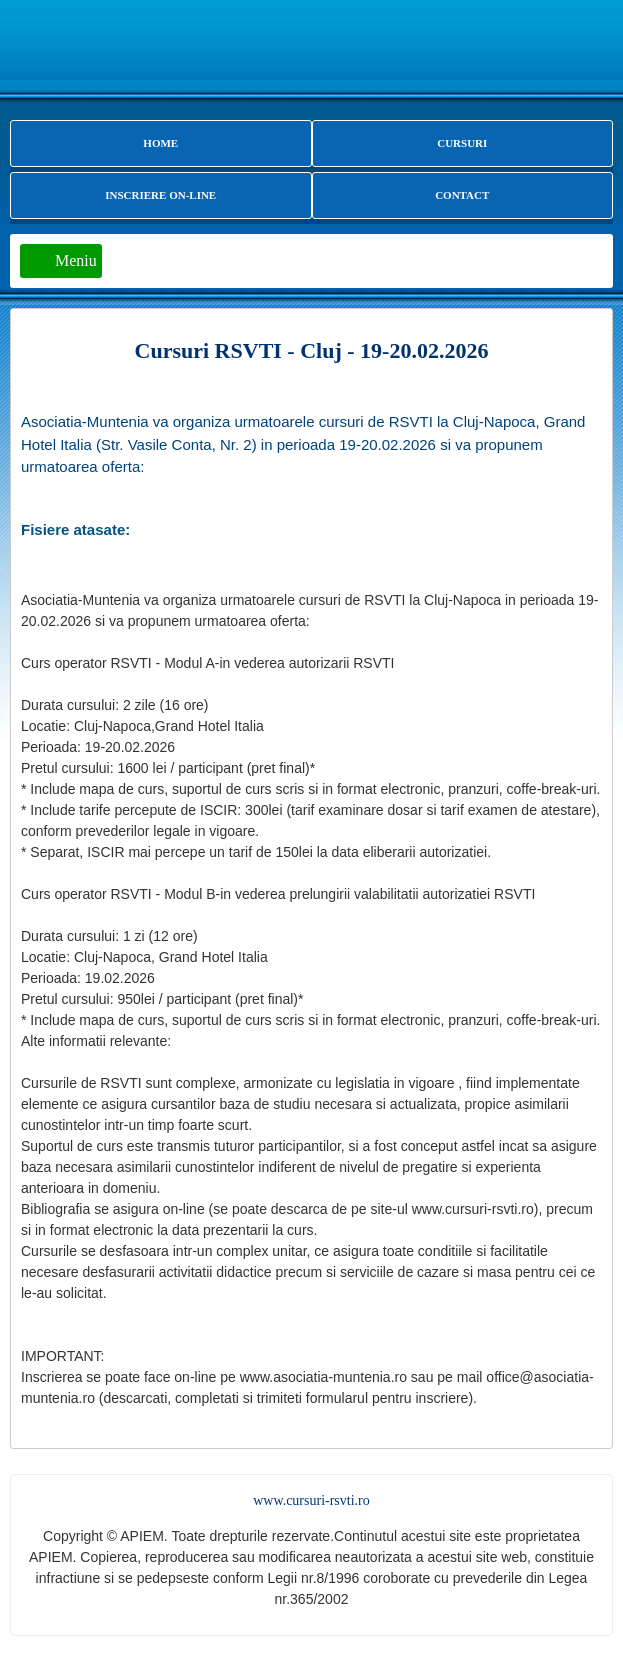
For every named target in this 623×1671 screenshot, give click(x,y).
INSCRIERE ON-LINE (160, 195)
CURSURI (462, 143)
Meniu (76, 260)
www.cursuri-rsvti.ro (311, 1500)
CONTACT (462, 195)
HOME (160, 143)
